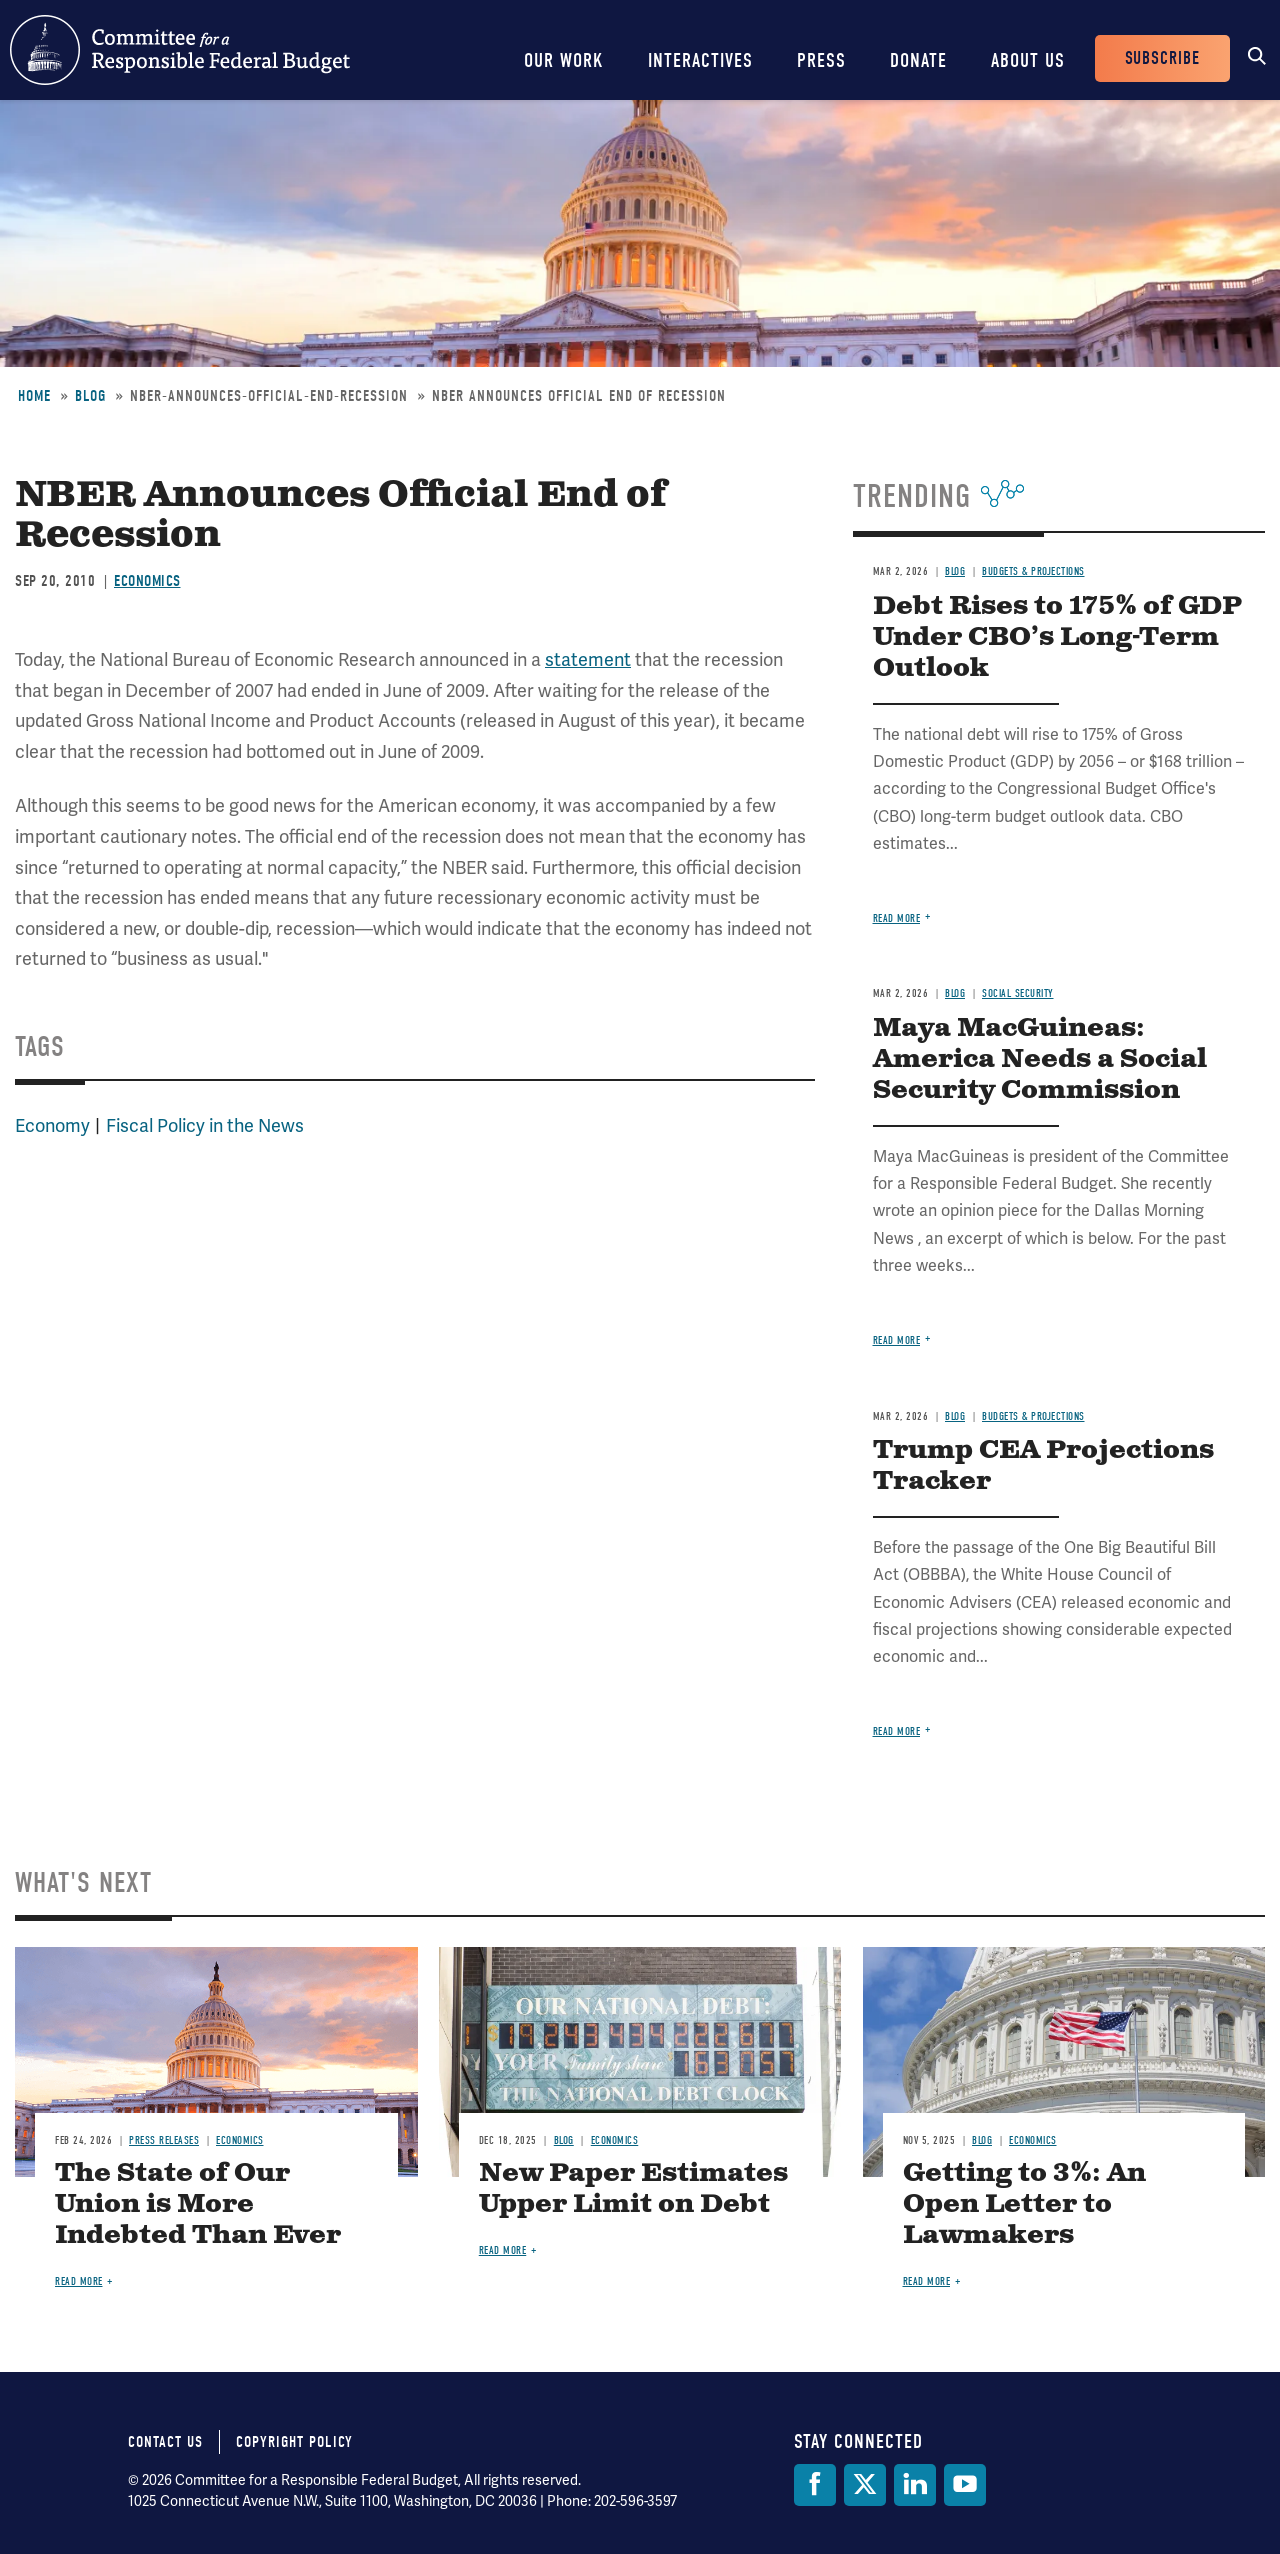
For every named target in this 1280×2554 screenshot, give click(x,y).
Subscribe (1162, 58)
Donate (918, 60)
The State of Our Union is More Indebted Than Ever (198, 2204)
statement (588, 659)
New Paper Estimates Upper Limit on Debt (633, 2189)
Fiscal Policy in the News (205, 1125)
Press (821, 60)
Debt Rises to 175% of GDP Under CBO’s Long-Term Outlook (1057, 637)
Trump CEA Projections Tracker (1043, 1466)
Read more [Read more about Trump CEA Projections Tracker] (897, 1731)
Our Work (564, 60)
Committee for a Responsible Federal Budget (180, 50)
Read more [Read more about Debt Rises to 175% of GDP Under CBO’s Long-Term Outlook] (897, 918)
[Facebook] (815, 2485)
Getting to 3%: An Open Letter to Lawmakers (1024, 2204)
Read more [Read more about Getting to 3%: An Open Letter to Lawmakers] (927, 2281)
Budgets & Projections (1033, 571)
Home (34, 396)
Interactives (700, 60)
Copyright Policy (294, 2442)
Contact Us (165, 2442)
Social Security (1018, 993)
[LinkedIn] (915, 2485)
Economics (147, 581)
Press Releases (164, 2140)
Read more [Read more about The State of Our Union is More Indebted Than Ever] (79, 2281)
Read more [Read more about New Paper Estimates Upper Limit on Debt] (503, 2250)
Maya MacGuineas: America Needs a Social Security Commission (1040, 1059)
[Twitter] (865, 2485)
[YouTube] (965, 2485)
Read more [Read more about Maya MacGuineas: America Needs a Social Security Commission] (897, 1340)
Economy (52, 1125)
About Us (1028, 60)
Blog (90, 396)
